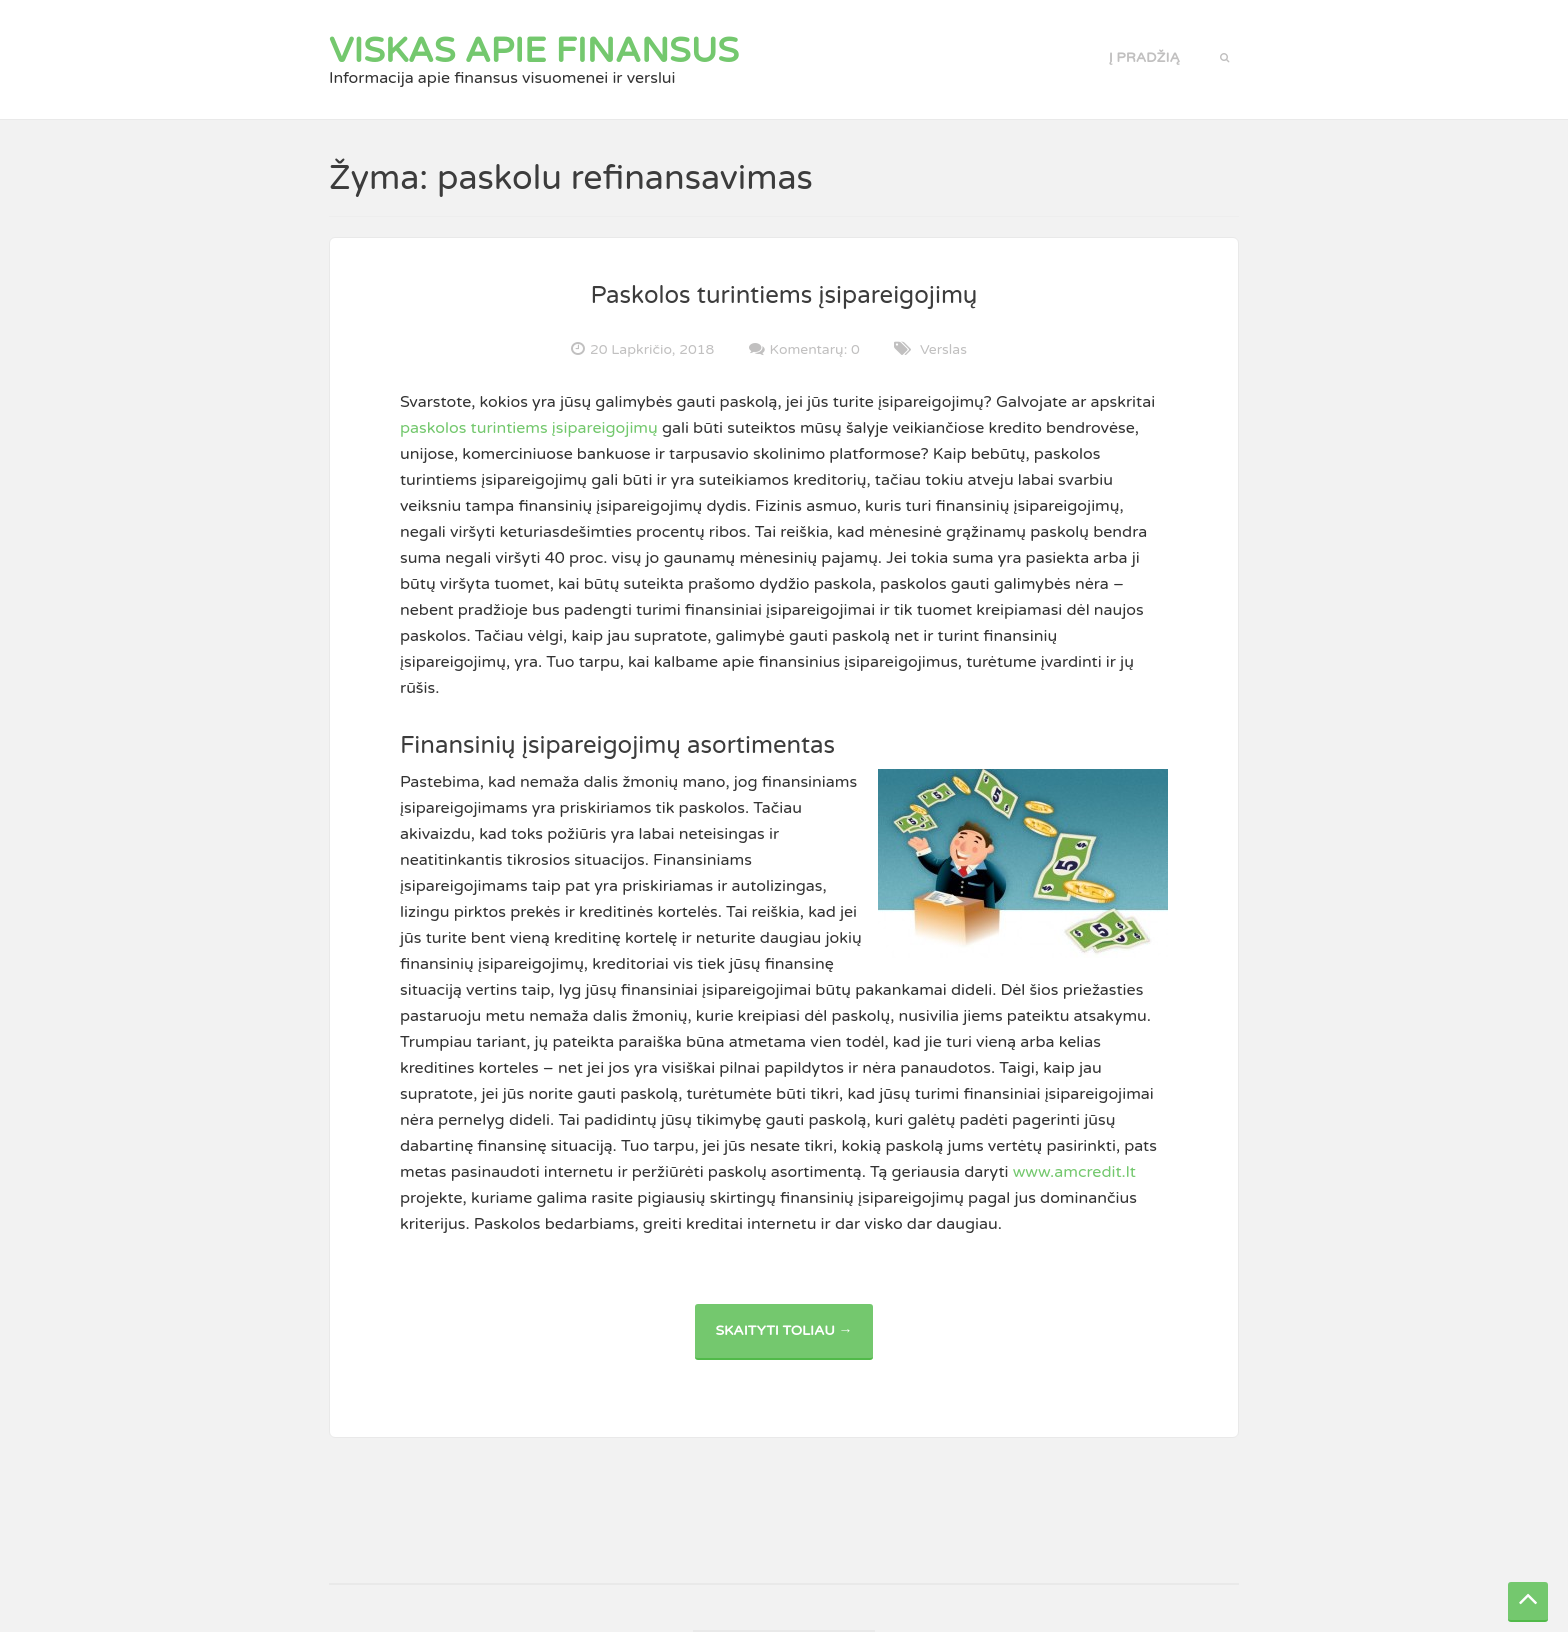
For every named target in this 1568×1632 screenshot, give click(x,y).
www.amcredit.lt (1074, 1172)
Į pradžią (1144, 57)
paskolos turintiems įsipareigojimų (529, 428)
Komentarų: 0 (815, 349)
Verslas (943, 349)
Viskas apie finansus (534, 51)
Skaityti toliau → (793, 1340)
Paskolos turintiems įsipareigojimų (784, 295)
